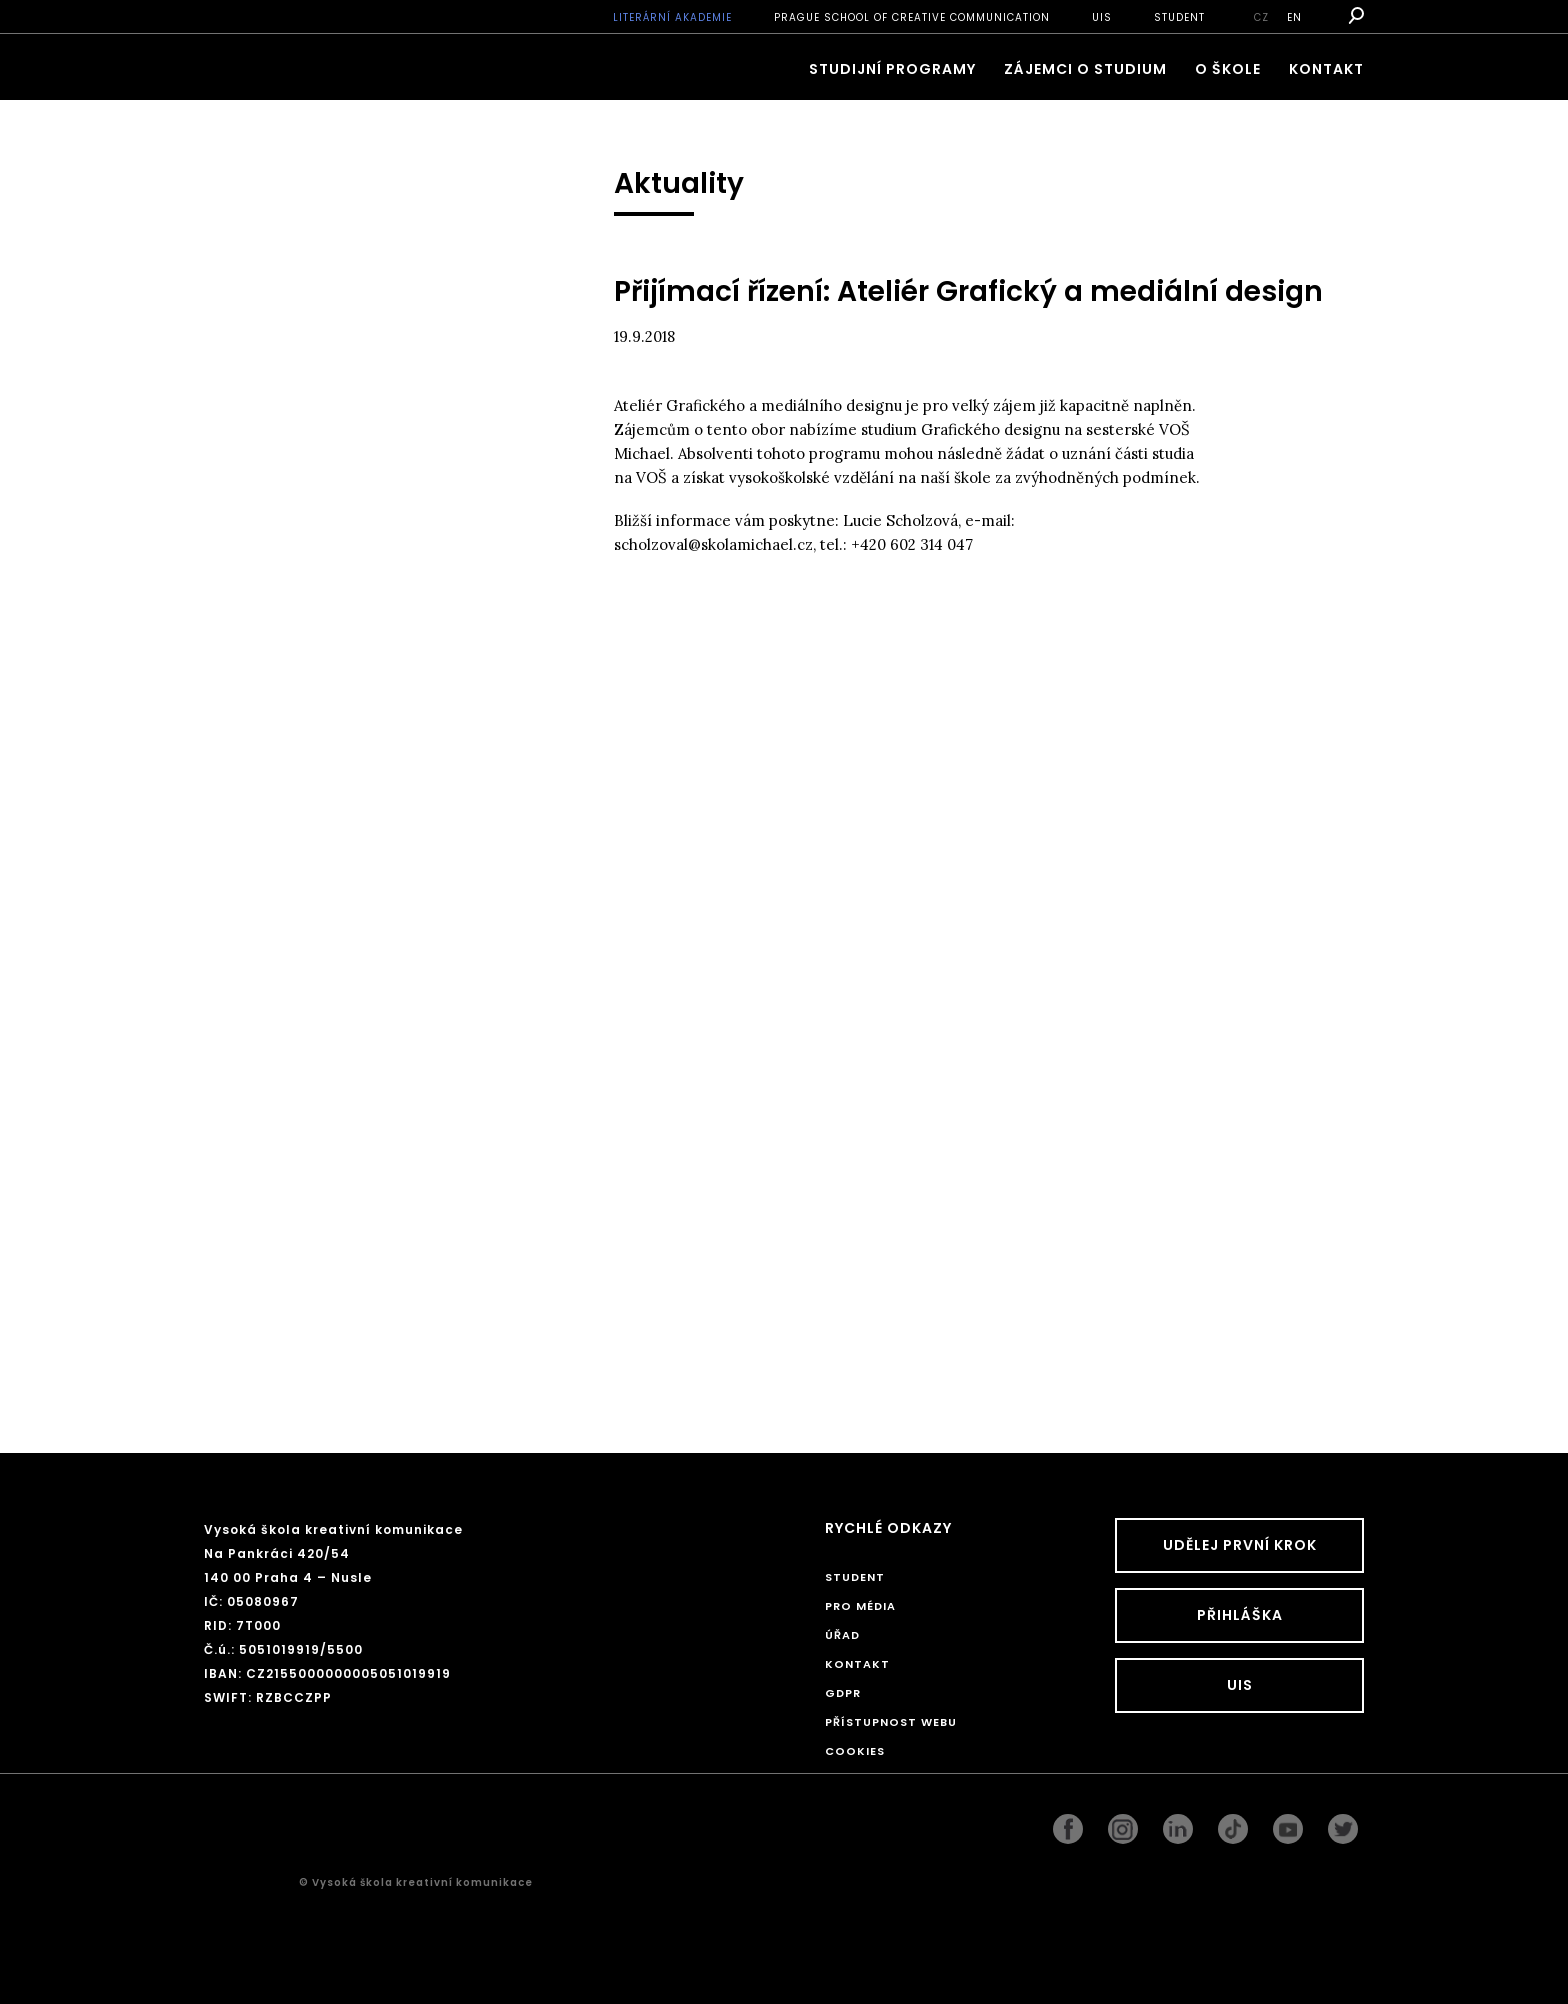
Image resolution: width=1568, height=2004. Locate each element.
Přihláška (1240, 1615)
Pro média (860, 1606)
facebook (1068, 1824)
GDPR (843, 1693)
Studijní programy (892, 69)
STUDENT (1179, 17)
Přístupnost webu (891, 1722)
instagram (1123, 1824)
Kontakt (1326, 69)
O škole (1228, 69)
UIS (1102, 17)
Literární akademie (672, 17)
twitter (1343, 1824)
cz (1261, 17)
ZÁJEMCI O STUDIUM (1085, 69)
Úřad (842, 1635)
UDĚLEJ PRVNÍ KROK (1240, 1545)
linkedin (1178, 1824)
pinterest (1288, 1824)
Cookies (855, 1751)
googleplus (1233, 1824)
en (1294, 17)
